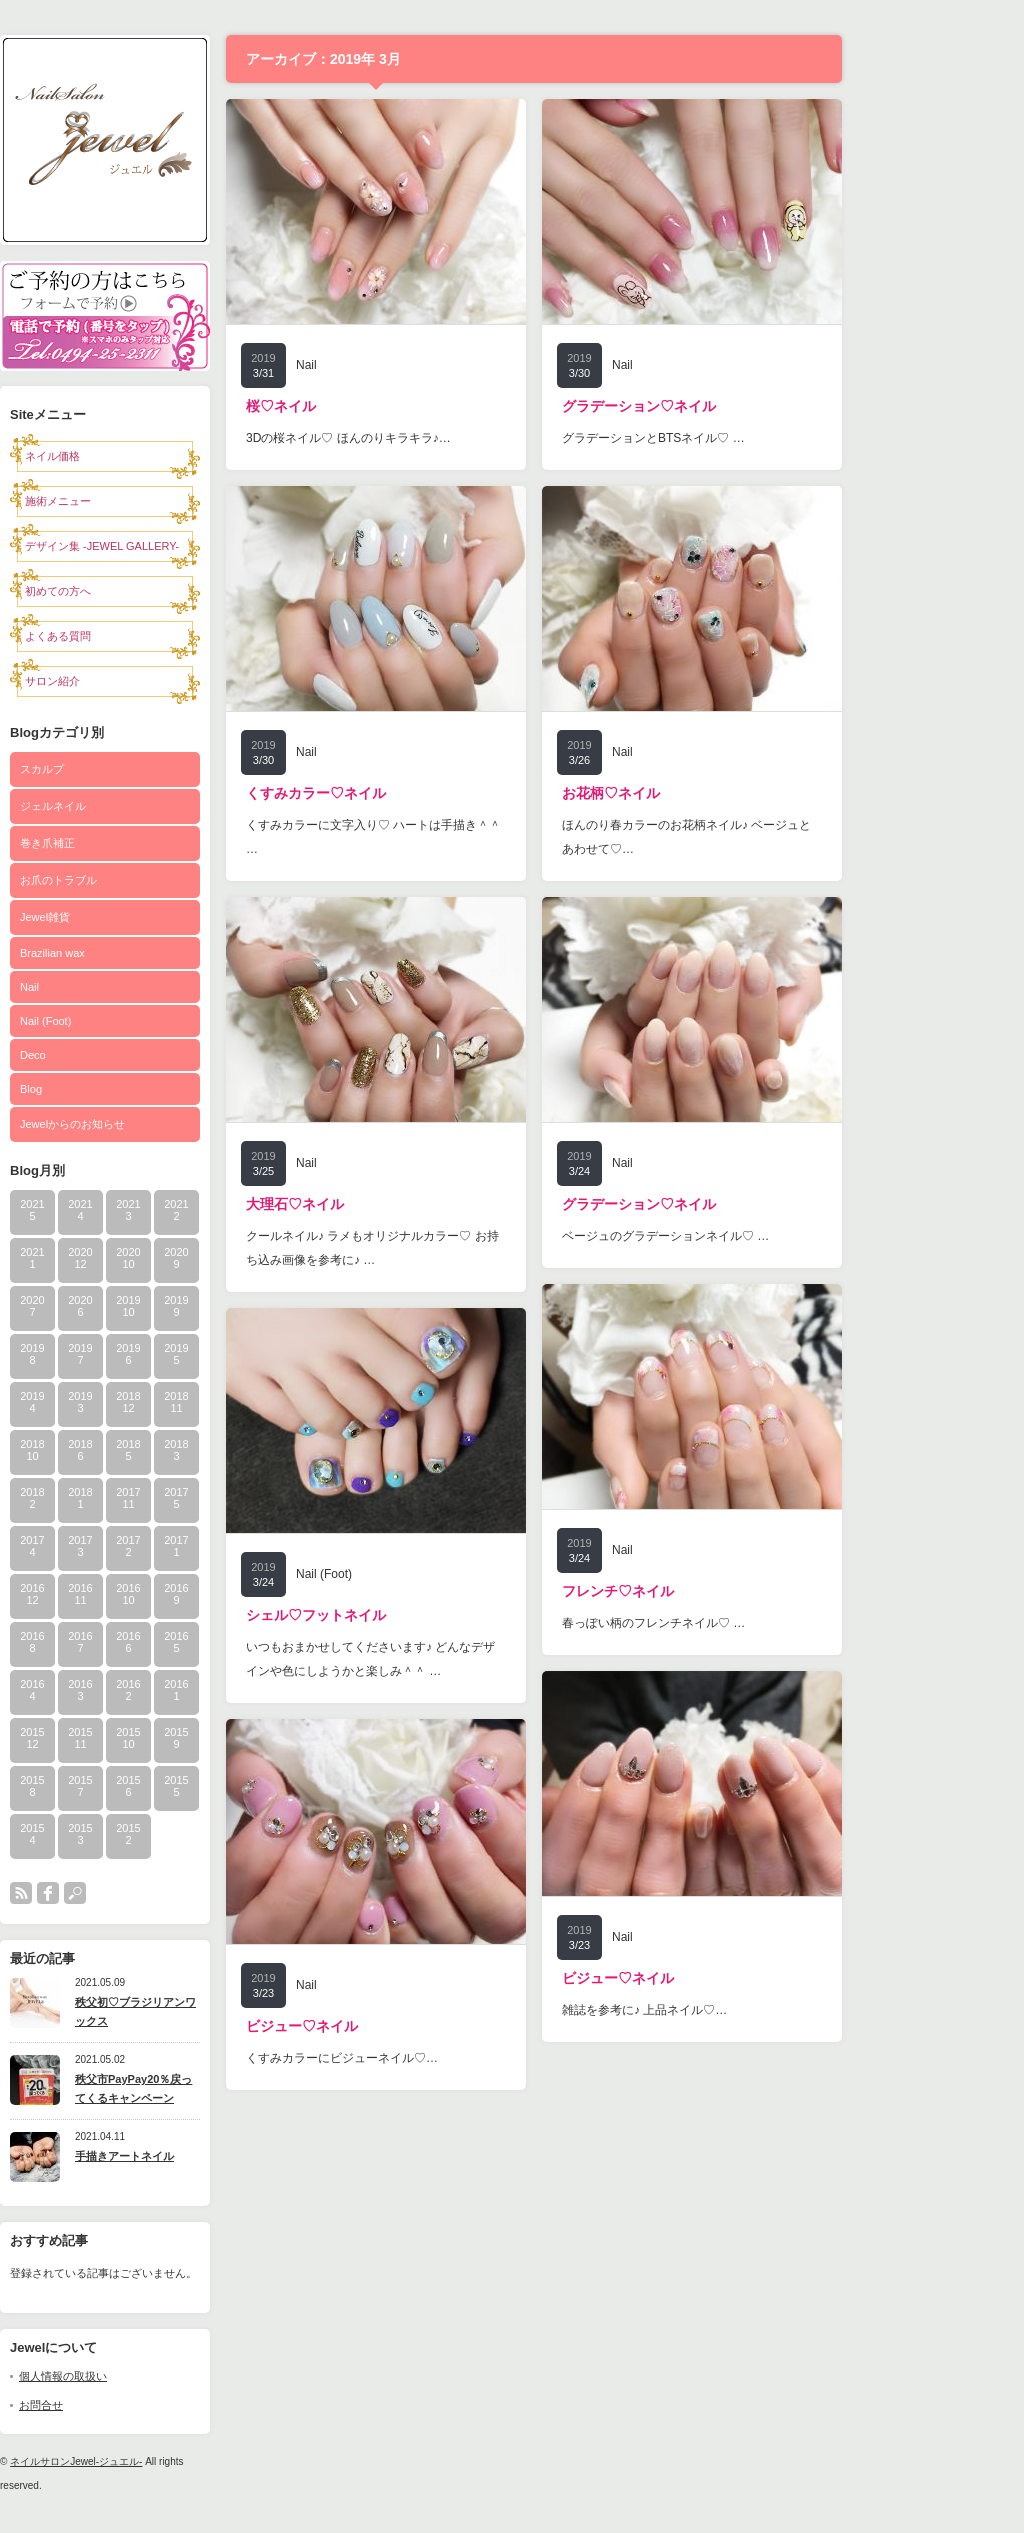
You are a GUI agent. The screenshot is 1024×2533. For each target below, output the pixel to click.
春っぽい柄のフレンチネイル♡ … (740, 1623)
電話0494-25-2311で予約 (192, 343)
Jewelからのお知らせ (159, 1124)
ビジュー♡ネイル (705, 1978)
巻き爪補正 (134, 843)
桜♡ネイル (368, 406)
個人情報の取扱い (150, 2376)
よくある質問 (145, 636)
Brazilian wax (139, 953)
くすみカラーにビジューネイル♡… (429, 2058)
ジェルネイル (140, 806)
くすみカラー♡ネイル (403, 793)
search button (162, 1893)
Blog (118, 1089)
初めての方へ (145, 591)
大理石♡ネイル (382, 1204)
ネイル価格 (139, 456)
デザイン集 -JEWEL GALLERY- (189, 546)
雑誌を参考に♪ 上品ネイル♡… (731, 2010)
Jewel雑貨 (132, 917)
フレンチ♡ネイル (705, 1591)
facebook (135, 1893)
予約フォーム (192, 288)
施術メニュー (145, 501)
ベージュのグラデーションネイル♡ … (752, 1236)
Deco (120, 1055)
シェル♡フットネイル (403, 1615)
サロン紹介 (139, 681)
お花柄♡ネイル (698, 793)
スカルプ (129, 769)
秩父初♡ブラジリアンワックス (222, 2011)
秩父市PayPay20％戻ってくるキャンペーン (220, 2088)
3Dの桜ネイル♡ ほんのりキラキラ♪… (435, 438)
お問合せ (128, 2405)
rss (108, 1893)
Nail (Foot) (132, 1021)
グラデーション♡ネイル (726, 406)
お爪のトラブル (145, 880)
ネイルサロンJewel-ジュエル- (163, 2461)
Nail (116, 987)
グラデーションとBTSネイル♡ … (740, 438)
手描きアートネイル (211, 2156)
